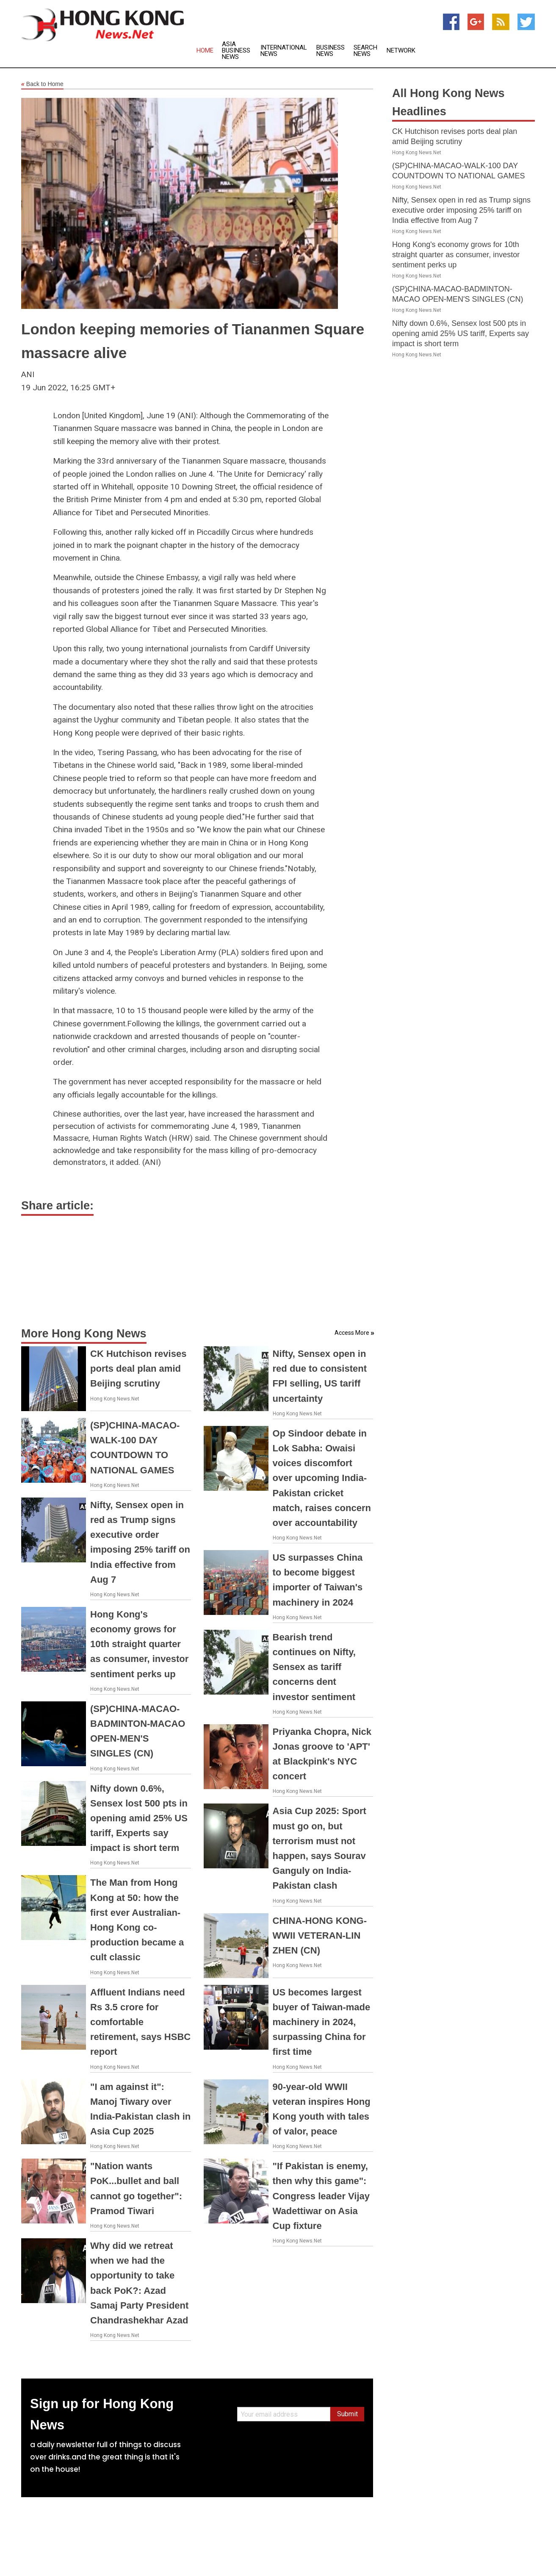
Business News (330, 50)
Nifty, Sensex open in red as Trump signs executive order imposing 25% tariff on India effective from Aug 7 (461, 210)
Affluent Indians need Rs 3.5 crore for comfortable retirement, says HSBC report (140, 2022)
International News (283, 50)
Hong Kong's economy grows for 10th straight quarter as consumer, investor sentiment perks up (139, 1644)
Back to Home (42, 84)
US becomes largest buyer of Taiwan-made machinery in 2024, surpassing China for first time (322, 2022)
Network (401, 50)
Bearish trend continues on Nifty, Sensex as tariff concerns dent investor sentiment (314, 1667)
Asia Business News (236, 50)
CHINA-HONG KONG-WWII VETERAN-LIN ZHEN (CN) (320, 1935)
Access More (352, 1332)
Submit (347, 2414)
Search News (365, 50)
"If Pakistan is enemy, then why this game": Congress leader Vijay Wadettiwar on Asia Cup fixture (321, 2196)
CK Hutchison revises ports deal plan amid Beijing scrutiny (138, 1368)
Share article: (57, 1205)
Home (204, 50)
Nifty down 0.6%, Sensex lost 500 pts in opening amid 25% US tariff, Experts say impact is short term (139, 1818)
